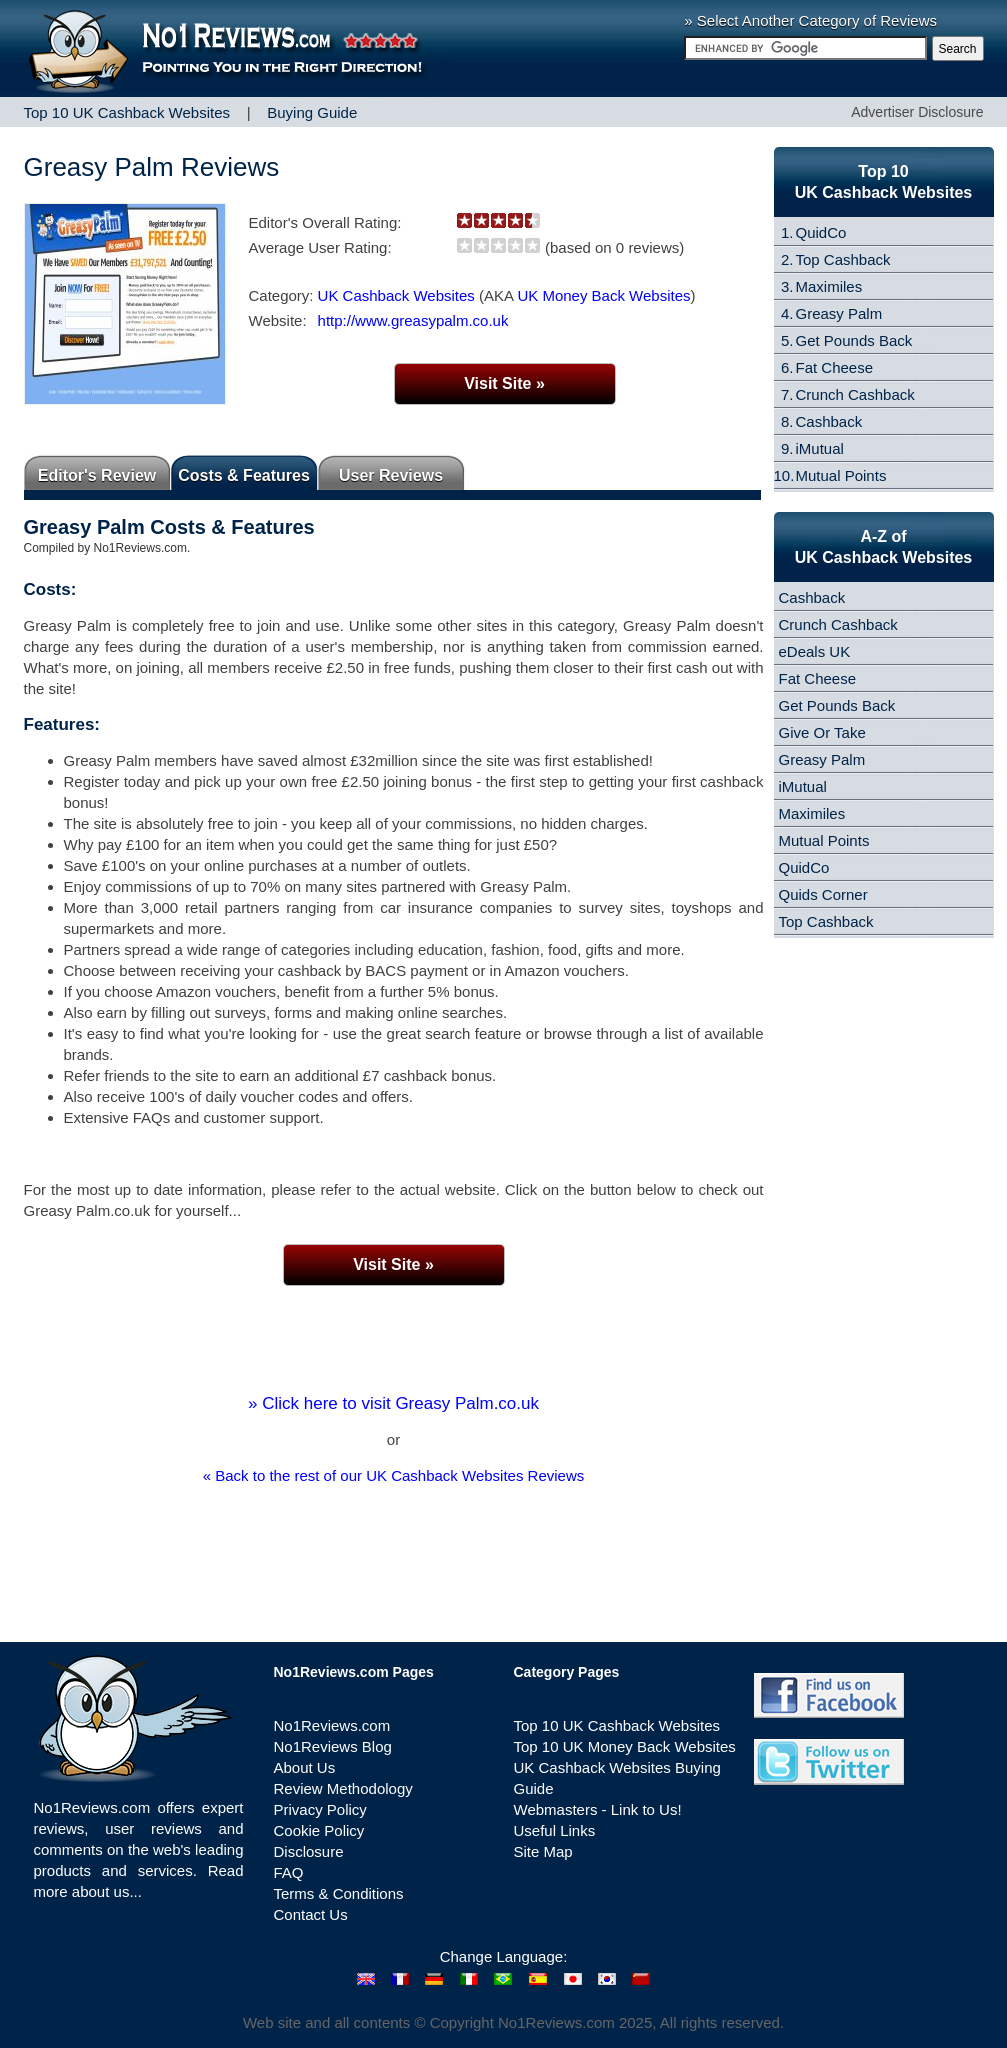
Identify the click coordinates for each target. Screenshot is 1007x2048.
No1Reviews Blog (333, 1746)
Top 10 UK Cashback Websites (617, 1725)
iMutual (820, 448)
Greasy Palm (839, 313)
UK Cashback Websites (396, 295)
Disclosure (309, 1851)
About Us (305, 1767)
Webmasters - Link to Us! (598, 1809)
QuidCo (821, 232)
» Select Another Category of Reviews (810, 20)
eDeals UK (815, 651)
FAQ (289, 1872)
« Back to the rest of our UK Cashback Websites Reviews (394, 1475)
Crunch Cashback (855, 394)
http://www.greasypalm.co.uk (413, 320)
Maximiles (829, 286)
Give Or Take (822, 732)
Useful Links (555, 1830)
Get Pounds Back (854, 340)
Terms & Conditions (339, 1893)
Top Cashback (843, 259)
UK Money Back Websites (603, 295)
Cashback (829, 421)
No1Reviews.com (332, 1725)
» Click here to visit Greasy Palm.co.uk (393, 1403)
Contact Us (311, 1914)
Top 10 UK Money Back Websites (625, 1746)
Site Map (543, 1851)
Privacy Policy (320, 1809)
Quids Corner (823, 894)
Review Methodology (343, 1788)
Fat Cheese (835, 367)
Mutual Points (841, 475)
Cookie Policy (319, 1830)
